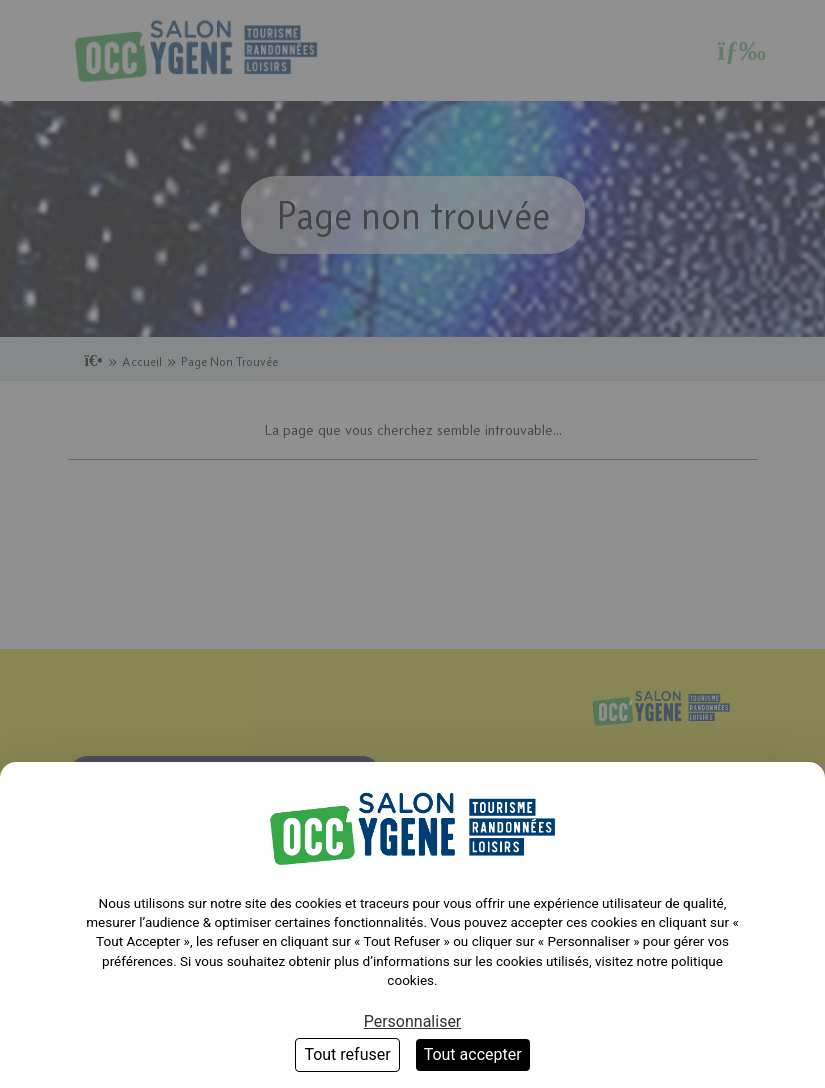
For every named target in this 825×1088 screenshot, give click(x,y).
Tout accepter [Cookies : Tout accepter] (473, 1054)
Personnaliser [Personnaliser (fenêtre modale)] (413, 1021)
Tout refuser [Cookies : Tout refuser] (347, 1054)
